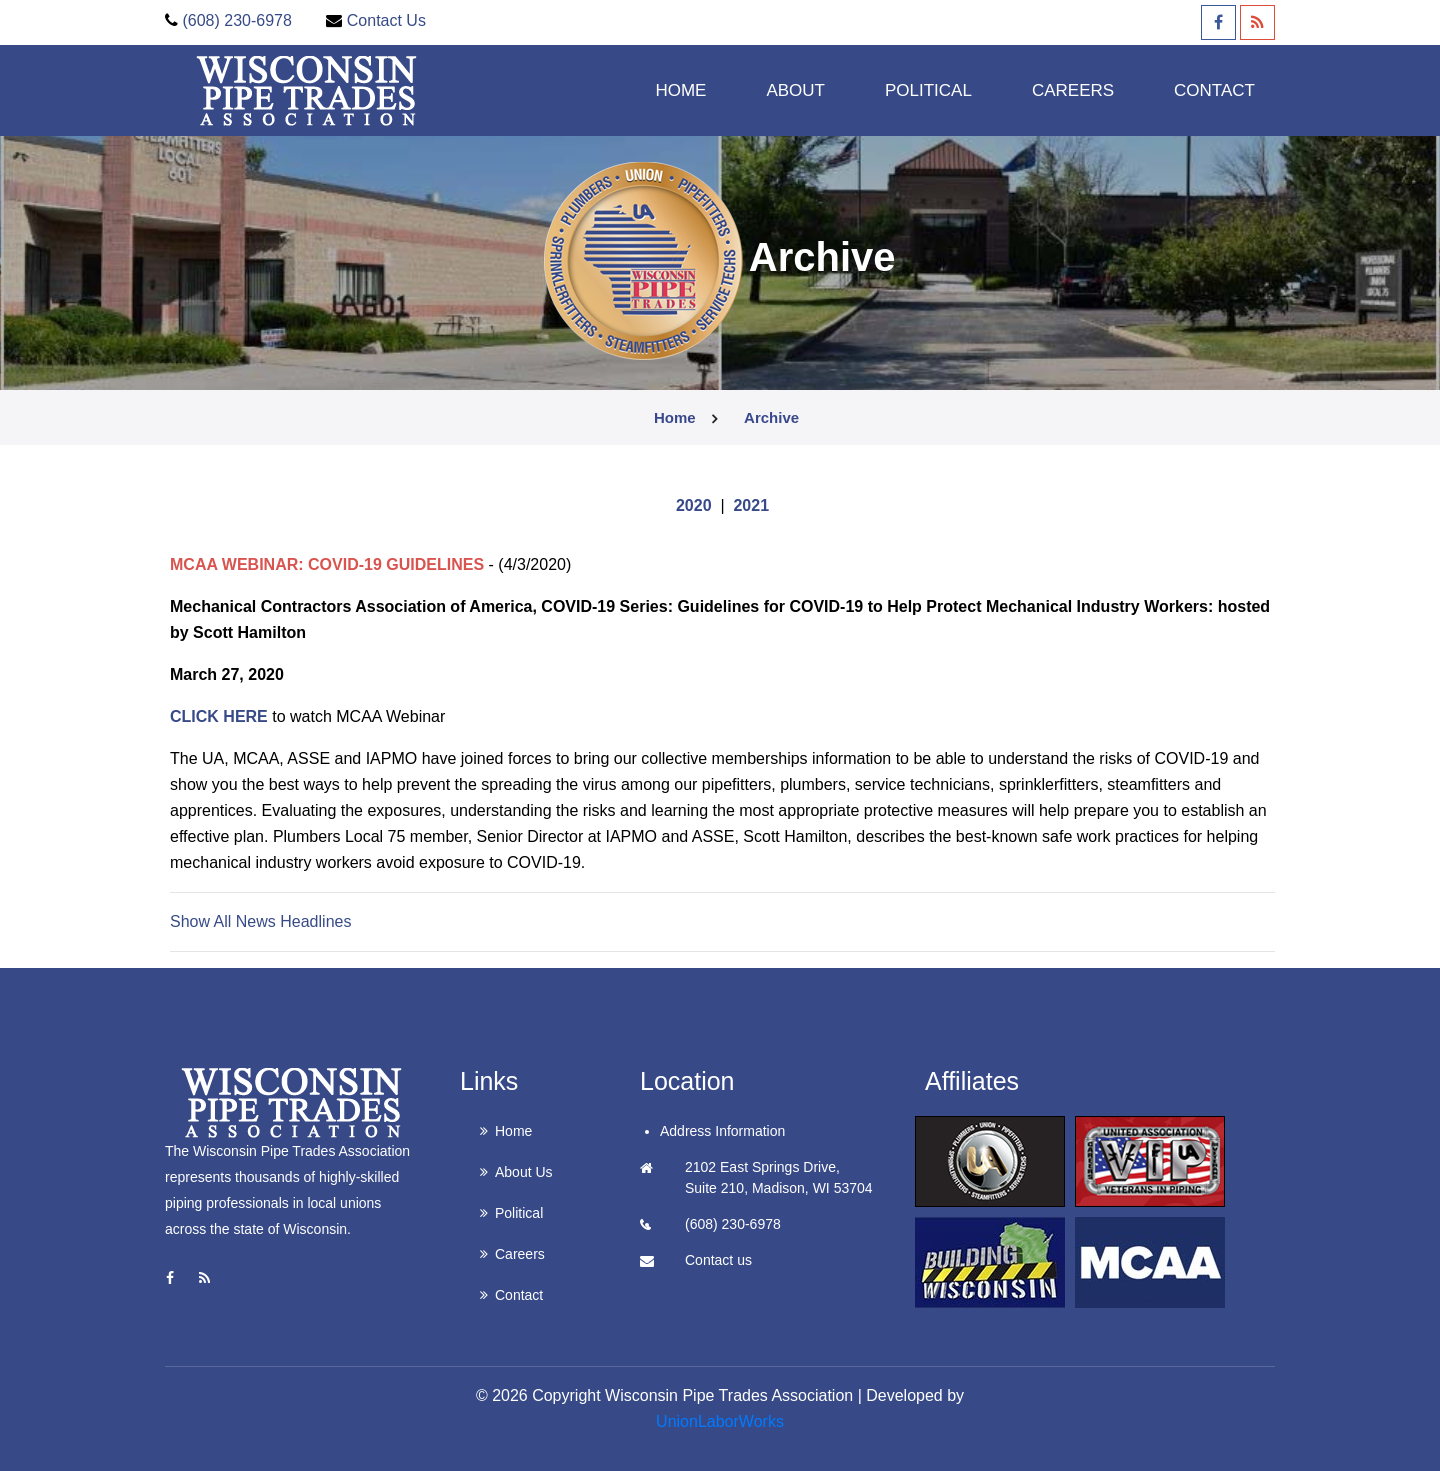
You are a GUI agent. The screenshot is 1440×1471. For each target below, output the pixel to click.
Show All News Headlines (260, 921)
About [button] (795, 89)
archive (771, 417)
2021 (751, 505)
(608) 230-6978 (236, 20)
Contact (1214, 89)
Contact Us (386, 20)
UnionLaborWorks (720, 1421)
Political (519, 1213)
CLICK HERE (219, 716)
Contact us (718, 1260)
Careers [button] (1073, 89)
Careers (520, 1254)
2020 (694, 505)
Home (680, 89)
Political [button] (928, 89)
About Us (524, 1172)
